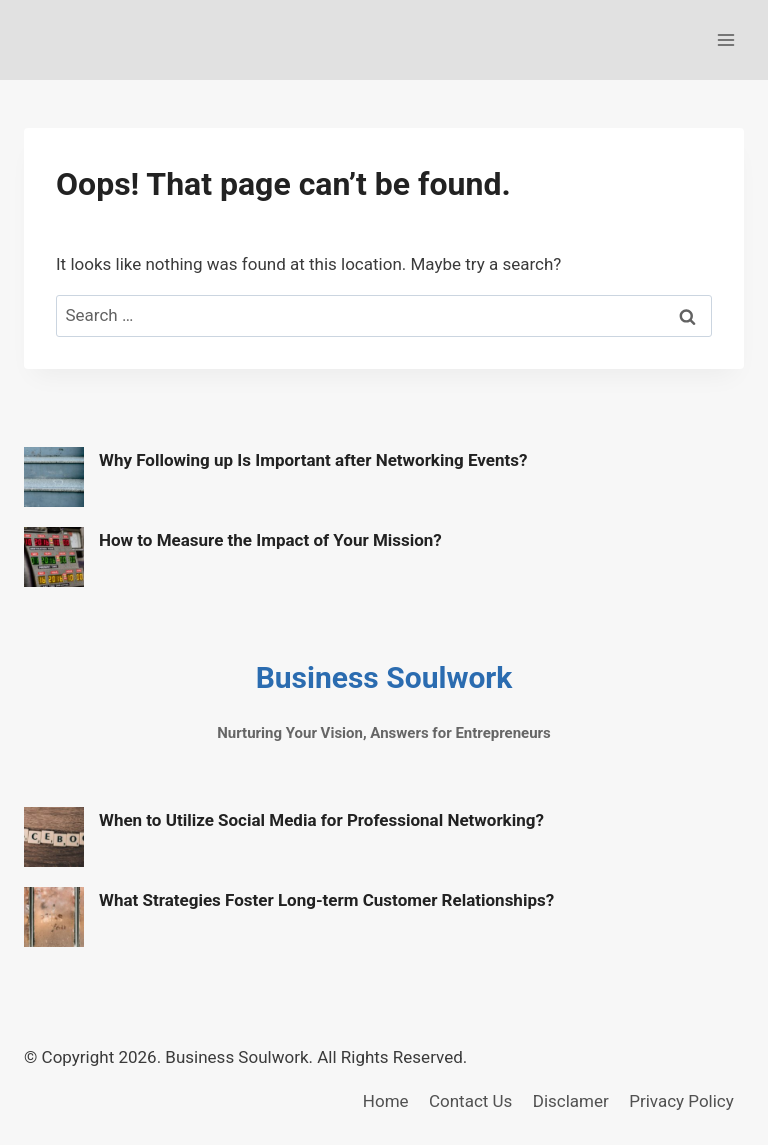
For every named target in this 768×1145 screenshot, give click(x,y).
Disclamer (571, 1101)
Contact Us (470, 1101)
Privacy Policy (681, 1101)
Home (386, 1101)
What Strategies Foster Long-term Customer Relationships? (326, 900)
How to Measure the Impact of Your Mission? (270, 540)
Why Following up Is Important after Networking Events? (313, 460)
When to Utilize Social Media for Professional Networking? (321, 820)
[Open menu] (725, 39)
